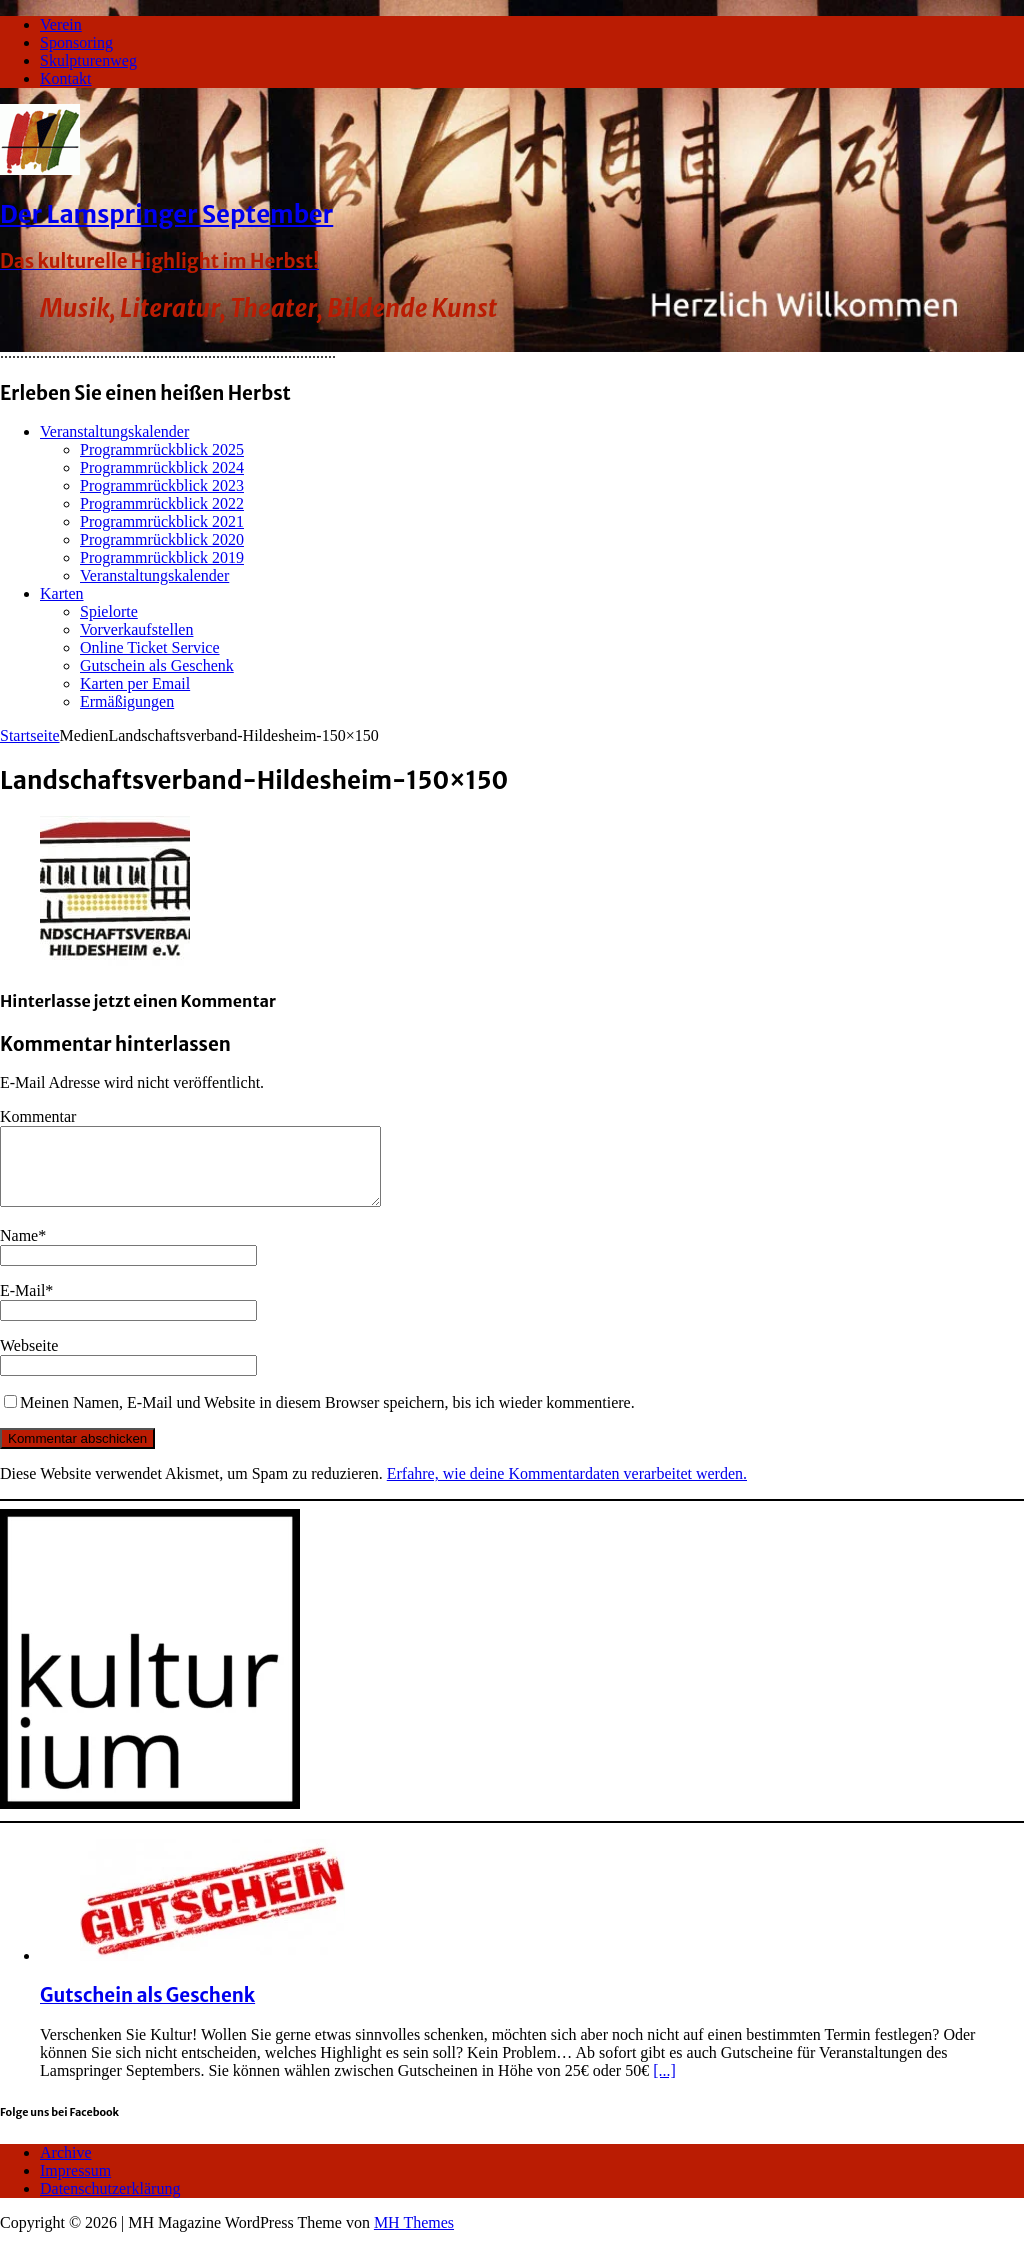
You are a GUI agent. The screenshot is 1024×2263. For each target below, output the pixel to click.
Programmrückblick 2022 (162, 503)
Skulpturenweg (88, 60)
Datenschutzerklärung (110, 2203)
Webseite (29, 1360)
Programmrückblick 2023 (162, 485)
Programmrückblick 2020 (162, 539)
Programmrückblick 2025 (162, 449)
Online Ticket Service (150, 647)
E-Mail (22, 1305)
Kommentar (38, 1116)
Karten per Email (135, 683)
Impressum (75, 2185)
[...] (664, 2085)
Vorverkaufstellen (136, 629)
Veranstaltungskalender (114, 431)
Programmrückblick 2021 (162, 521)
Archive (66, 2167)
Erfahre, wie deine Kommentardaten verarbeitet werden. (567, 1488)
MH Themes (414, 2237)
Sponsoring (76, 42)
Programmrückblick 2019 (162, 557)
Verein (61, 24)
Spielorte (109, 611)
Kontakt (66, 78)
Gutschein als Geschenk (157, 665)
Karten (62, 593)
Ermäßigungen (127, 701)
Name (19, 1250)
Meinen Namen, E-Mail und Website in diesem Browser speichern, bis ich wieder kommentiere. (327, 1417)
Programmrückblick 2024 (162, 467)
